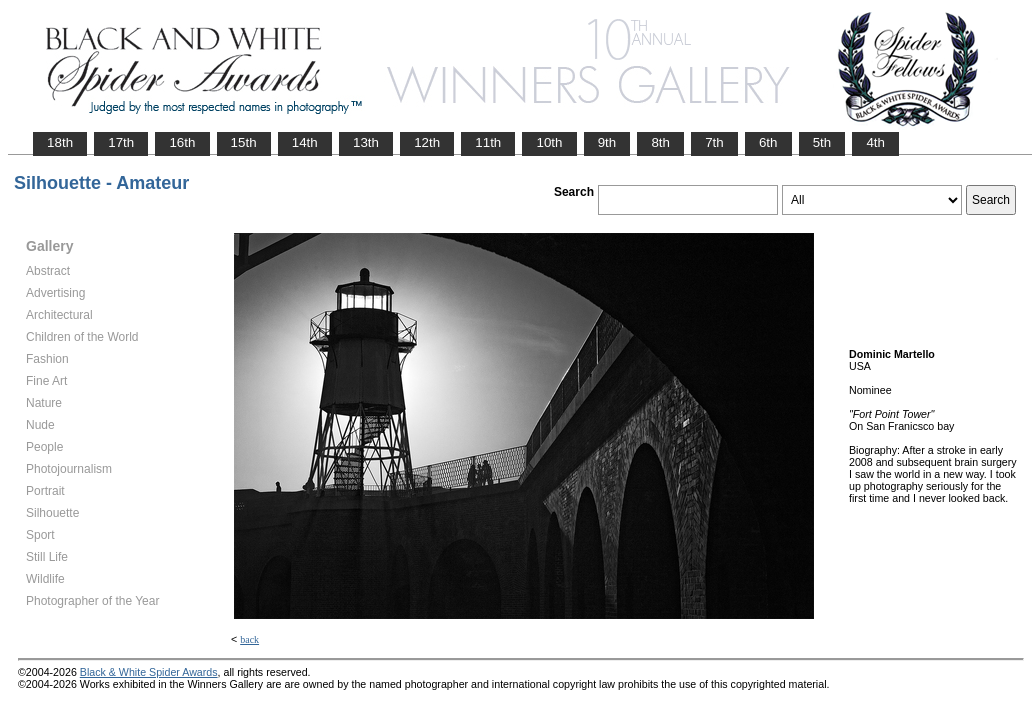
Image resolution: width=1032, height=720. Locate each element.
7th (714, 142)
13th (366, 142)
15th (244, 142)
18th (60, 142)
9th (607, 142)
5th (822, 142)
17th (121, 142)
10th (549, 142)
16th (182, 142)
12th (427, 142)
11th (488, 142)
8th (660, 142)
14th (305, 142)
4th (875, 142)
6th (768, 142)
